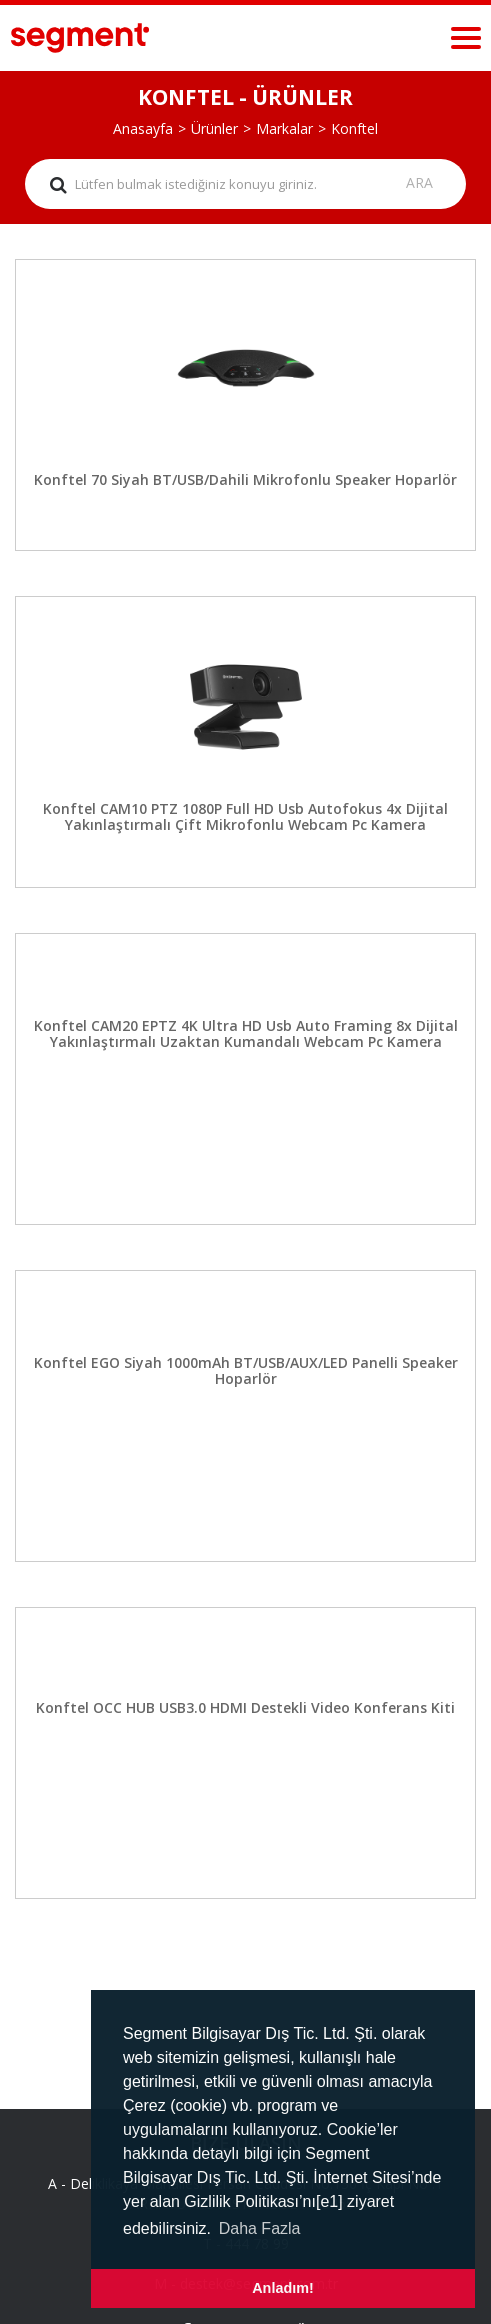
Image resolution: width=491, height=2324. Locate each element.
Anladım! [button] (283, 2288)
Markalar (284, 128)
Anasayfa (143, 128)
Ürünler (214, 128)
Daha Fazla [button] (260, 2228)
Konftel (354, 128)
